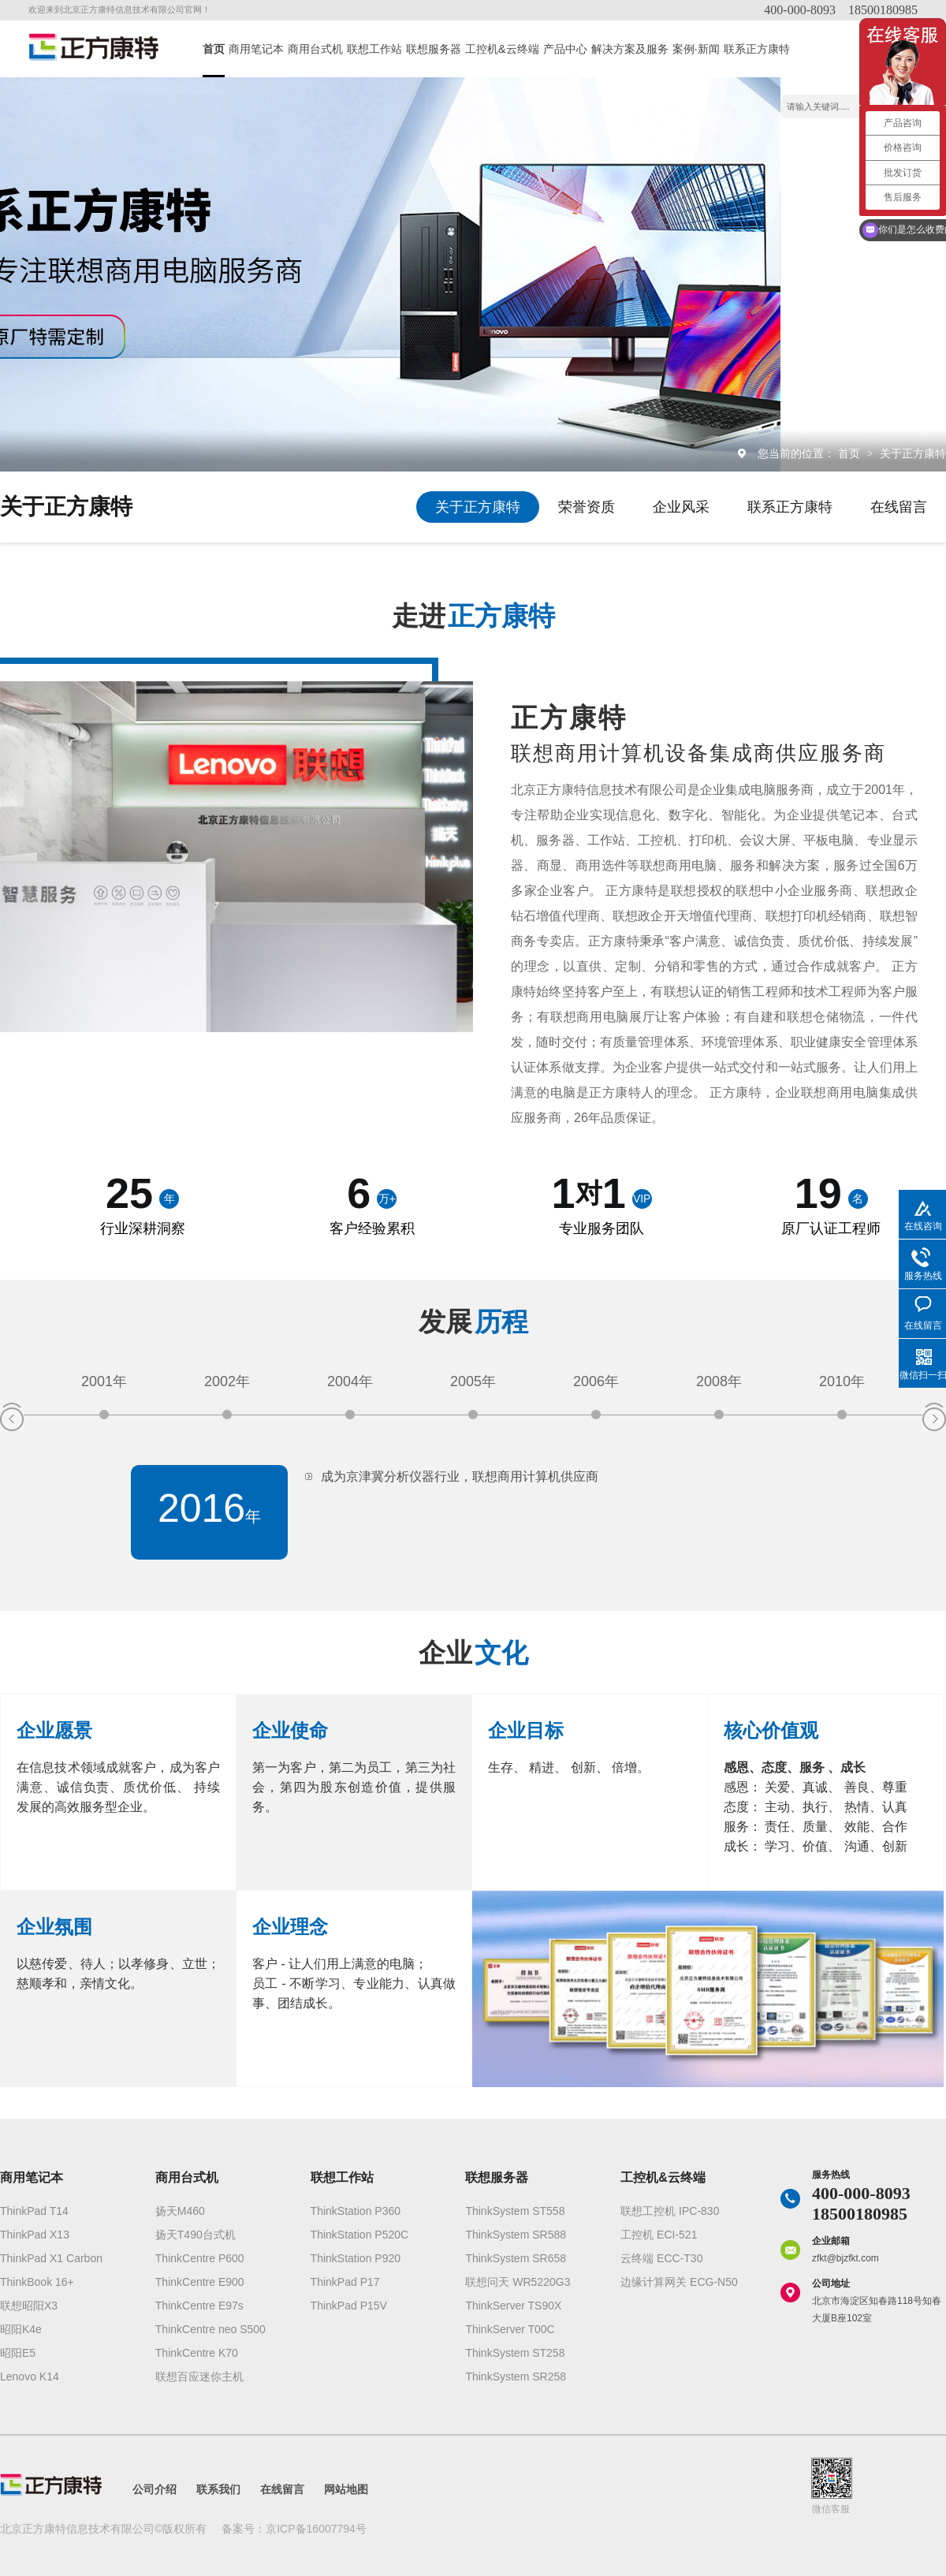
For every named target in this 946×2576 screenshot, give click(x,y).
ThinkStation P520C (360, 2234)
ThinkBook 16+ (37, 2282)
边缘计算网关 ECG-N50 (679, 2282)
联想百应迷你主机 (199, 2376)
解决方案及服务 (630, 49)
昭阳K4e (21, 2329)
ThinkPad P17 (345, 2282)
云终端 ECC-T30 (661, 2258)
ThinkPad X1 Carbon (51, 2258)
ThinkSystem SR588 (515, 2234)
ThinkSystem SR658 (515, 2258)
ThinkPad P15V (349, 2305)
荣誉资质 (586, 507)
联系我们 (218, 2489)
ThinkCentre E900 (199, 2282)
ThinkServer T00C (509, 2329)
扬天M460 (180, 2211)
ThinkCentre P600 (199, 2258)
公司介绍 (154, 2489)
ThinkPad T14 (34, 2211)
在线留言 (898, 507)
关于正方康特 (913, 453)
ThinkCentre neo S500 (210, 2329)
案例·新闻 (696, 49)
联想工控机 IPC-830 (669, 2211)
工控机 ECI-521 (658, 2234)
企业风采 (681, 507)
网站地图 (346, 2489)
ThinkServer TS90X (513, 2305)
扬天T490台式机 (195, 2234)
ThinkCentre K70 (196, 2353)
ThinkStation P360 (355, 2211)
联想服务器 (433, 49)
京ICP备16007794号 (316, 2528)
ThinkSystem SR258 (515, 2376)
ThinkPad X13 (34, 2234)
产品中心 (565, 49)
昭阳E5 (17, 2353)
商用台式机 (315, 49)
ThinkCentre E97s (199, 2305)
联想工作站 (374, 49)
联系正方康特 (757, 49)
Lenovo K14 (29, 2376)
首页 (214, 49)
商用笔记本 (256, 49)
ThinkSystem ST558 (514, 2211)
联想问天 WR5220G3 (517, 2282)
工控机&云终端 (502, 49)
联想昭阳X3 (29, 2305)
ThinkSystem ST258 (514, 2353)
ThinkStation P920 (355, 2258)
